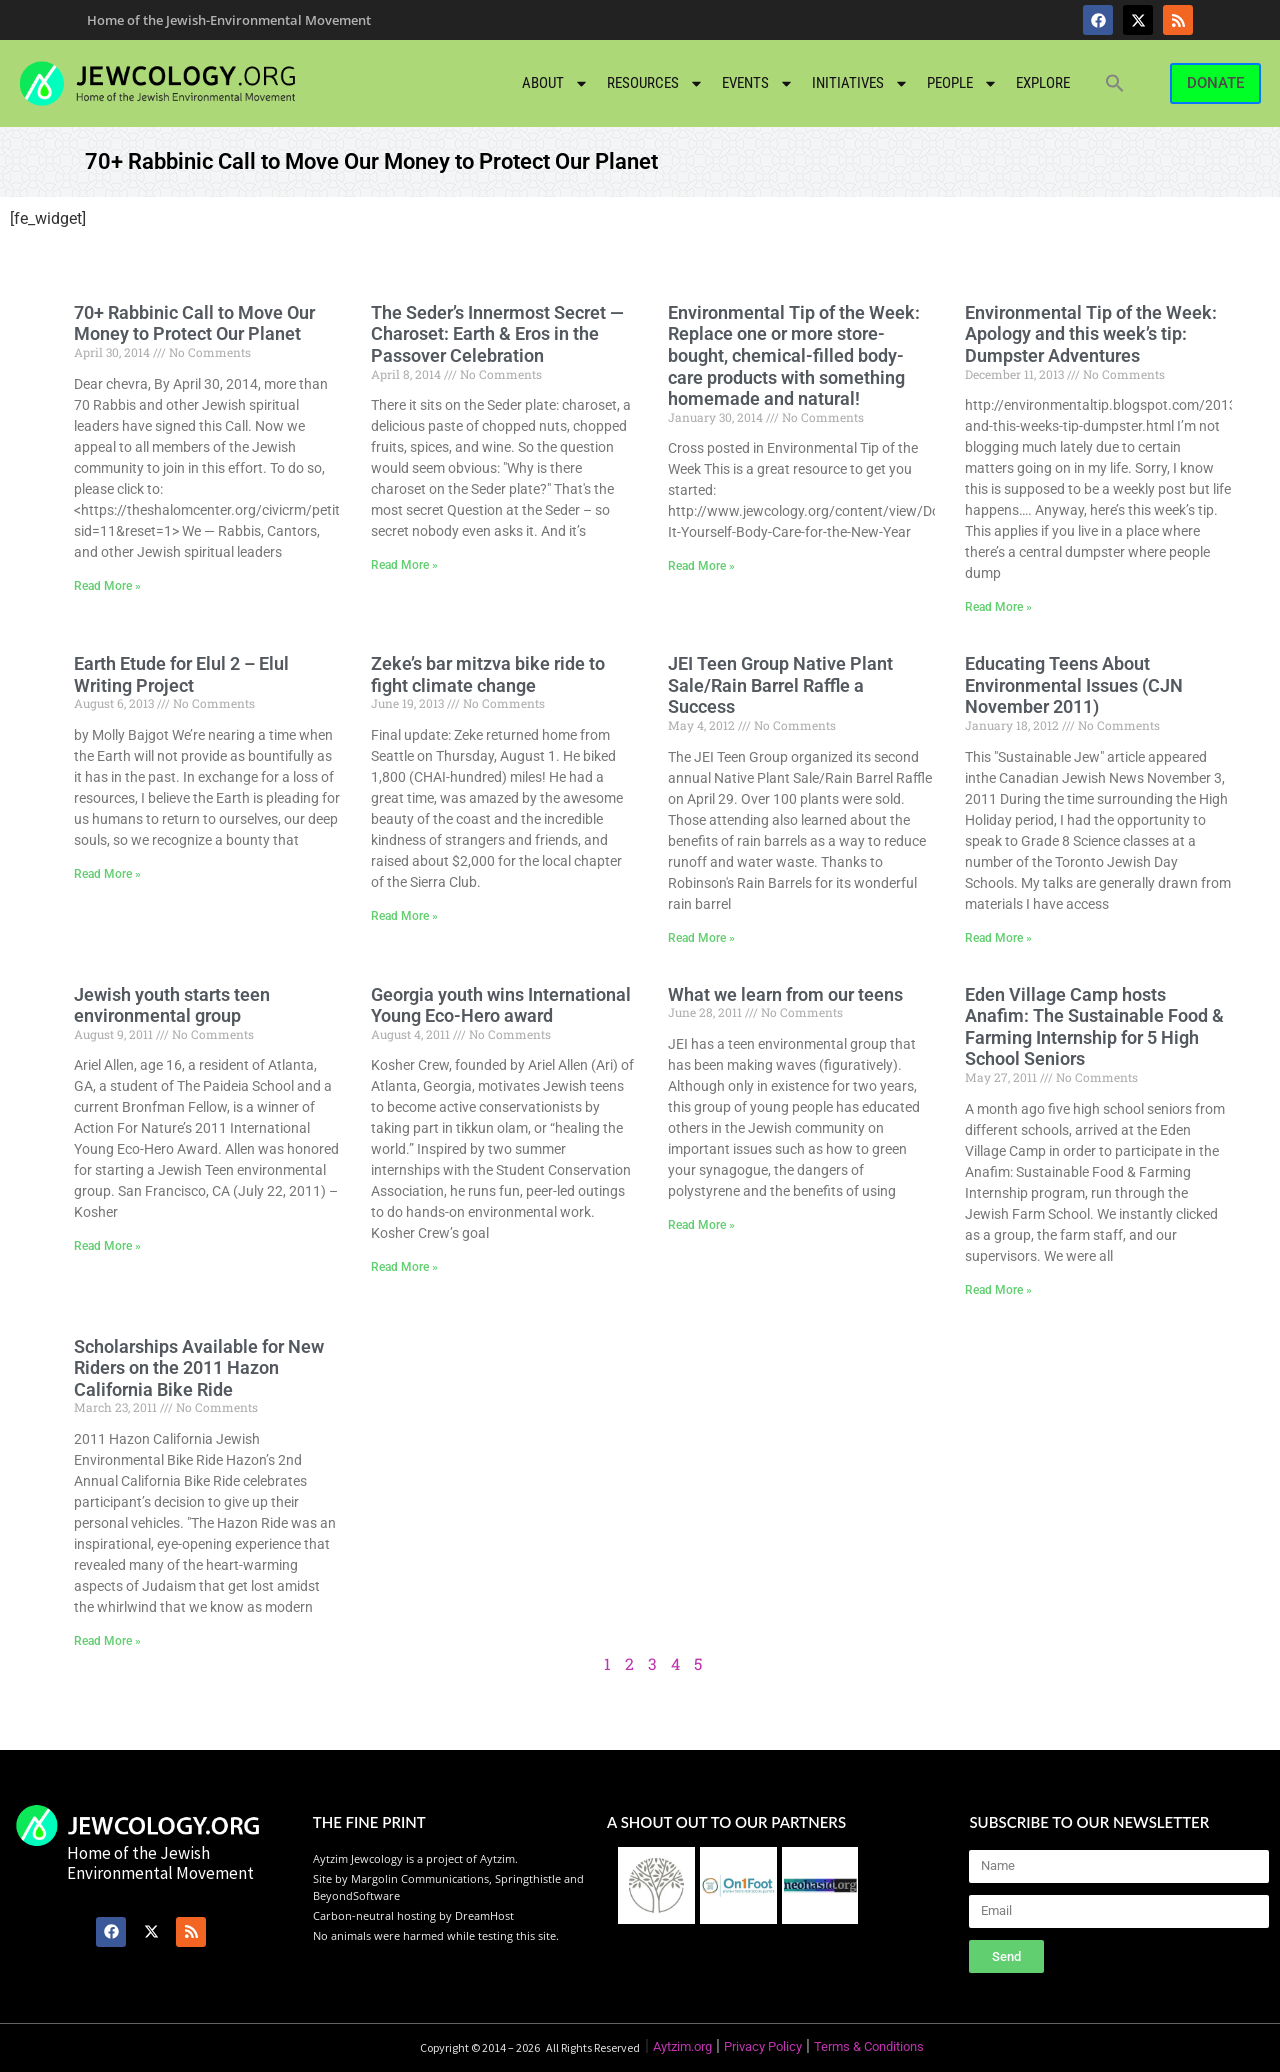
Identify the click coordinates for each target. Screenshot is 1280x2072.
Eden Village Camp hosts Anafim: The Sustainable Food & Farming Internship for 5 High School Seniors (1094, 1027)
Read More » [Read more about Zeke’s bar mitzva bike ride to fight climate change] (404, 916)
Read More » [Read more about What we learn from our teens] (701, 1225)
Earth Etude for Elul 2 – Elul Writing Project (181, 674)
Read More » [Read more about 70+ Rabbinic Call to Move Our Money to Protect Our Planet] (107, 586)
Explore (1043, 83)
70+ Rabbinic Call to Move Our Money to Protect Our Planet (194, 323)
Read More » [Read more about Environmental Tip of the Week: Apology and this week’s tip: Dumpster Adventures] (998, 607)
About (555, 83)
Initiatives (860, 83)
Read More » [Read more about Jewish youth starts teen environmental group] (107, 1246)
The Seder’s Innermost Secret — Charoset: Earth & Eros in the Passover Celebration (497, 334)
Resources (655, 83)
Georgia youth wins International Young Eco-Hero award (501, 1005)
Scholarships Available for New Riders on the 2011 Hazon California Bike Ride (199, 1368)
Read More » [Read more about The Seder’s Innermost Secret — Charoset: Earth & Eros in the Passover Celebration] (404, 565)
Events (758, 83)
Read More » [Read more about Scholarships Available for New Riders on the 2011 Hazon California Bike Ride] (107, 1641)
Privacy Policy (763, 2046)
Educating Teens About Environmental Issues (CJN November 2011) (1074, 685)
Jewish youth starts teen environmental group (172, 1005)
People (962, 83)
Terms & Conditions (869, 2046)
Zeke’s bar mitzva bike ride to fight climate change (488, 674)
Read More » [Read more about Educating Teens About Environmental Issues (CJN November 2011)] (998, 938)
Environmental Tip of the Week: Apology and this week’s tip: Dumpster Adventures (1091, 334)
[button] (1115, 83)
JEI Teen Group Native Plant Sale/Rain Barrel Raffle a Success (780, 685)
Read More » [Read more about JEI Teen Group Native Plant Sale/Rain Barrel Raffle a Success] (701, 938)
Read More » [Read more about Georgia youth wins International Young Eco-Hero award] (404, 1267)
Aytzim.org (682, 2046)
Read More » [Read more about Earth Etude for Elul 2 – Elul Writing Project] (107, 874)
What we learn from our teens (785, 994)
